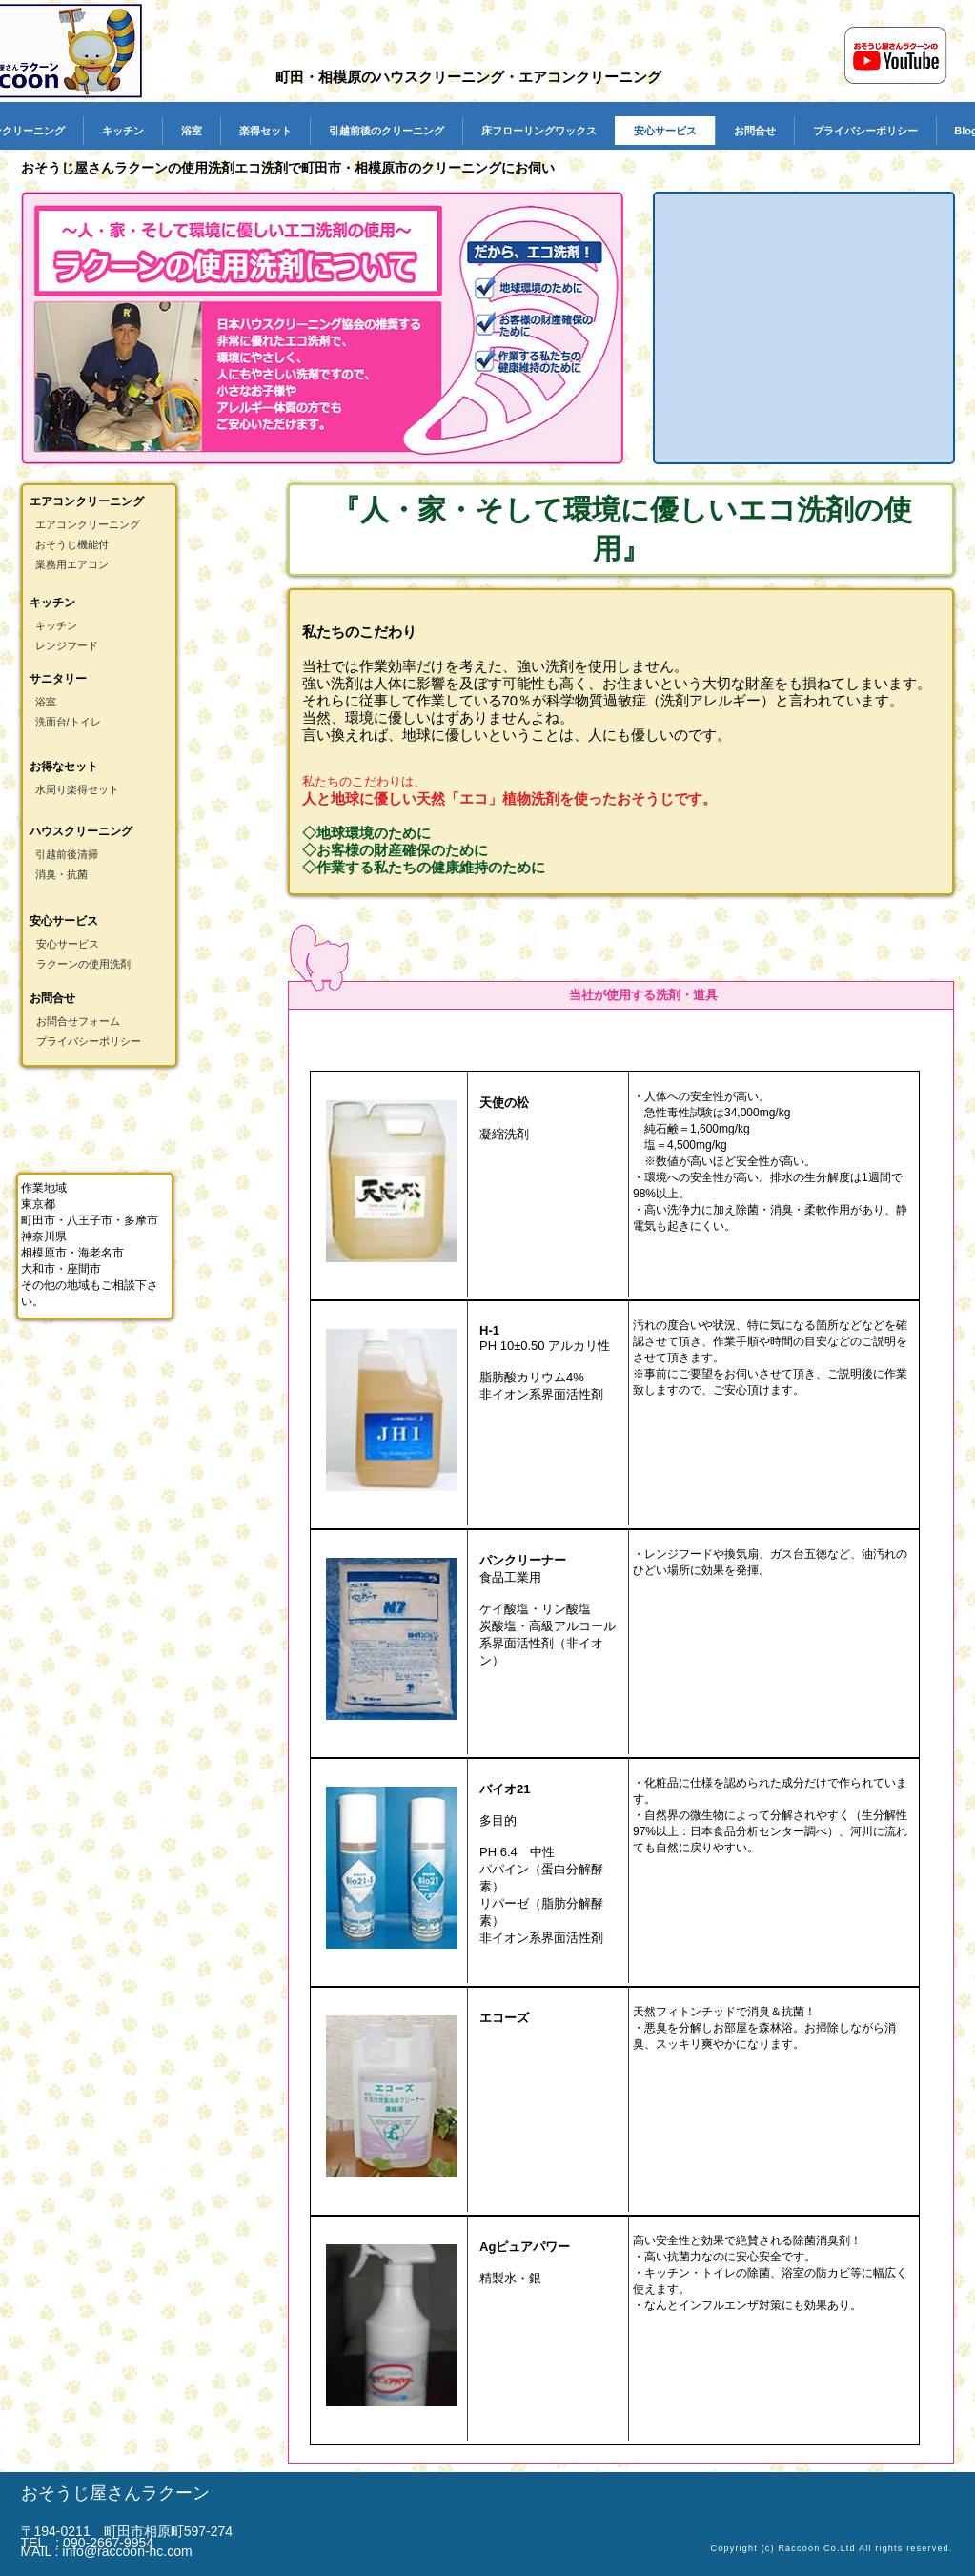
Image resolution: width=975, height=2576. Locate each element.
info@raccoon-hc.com (127, 2551)
